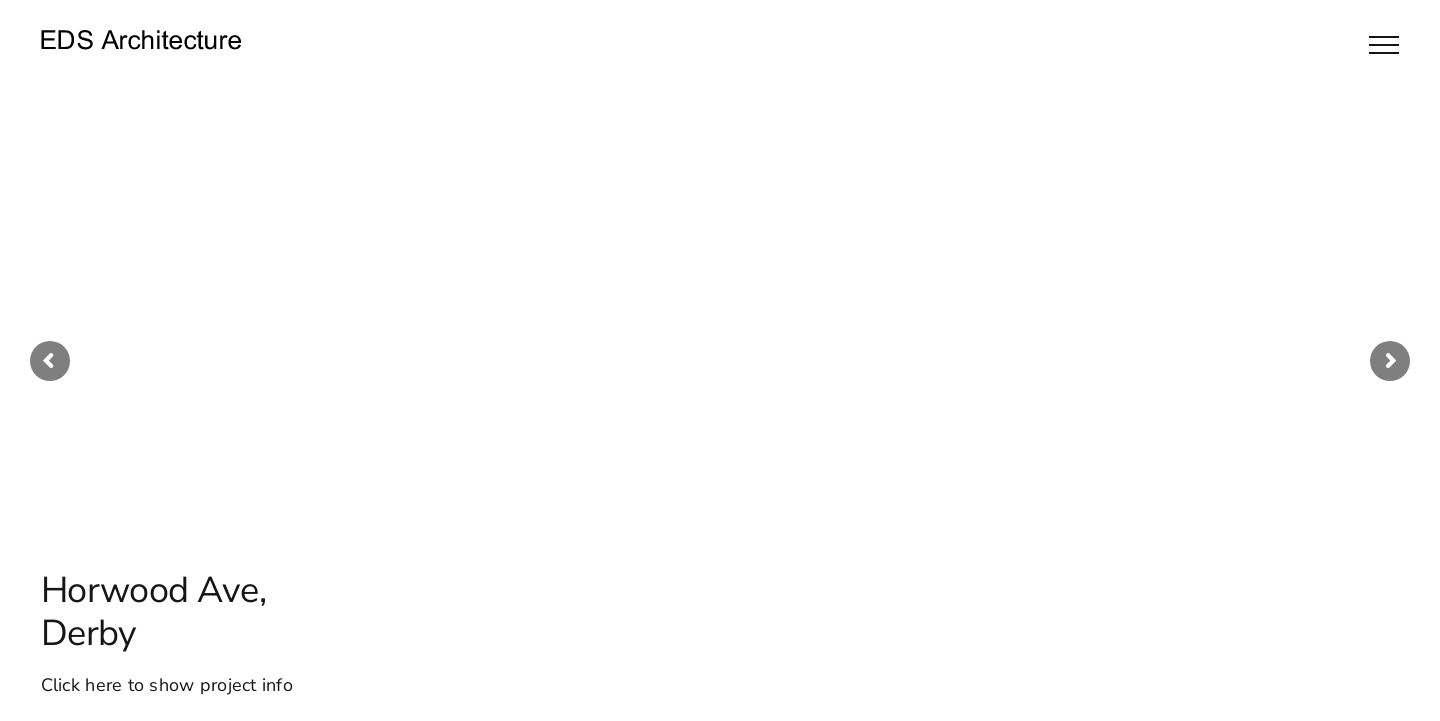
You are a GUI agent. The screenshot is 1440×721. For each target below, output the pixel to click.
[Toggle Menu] (1384, 45)
